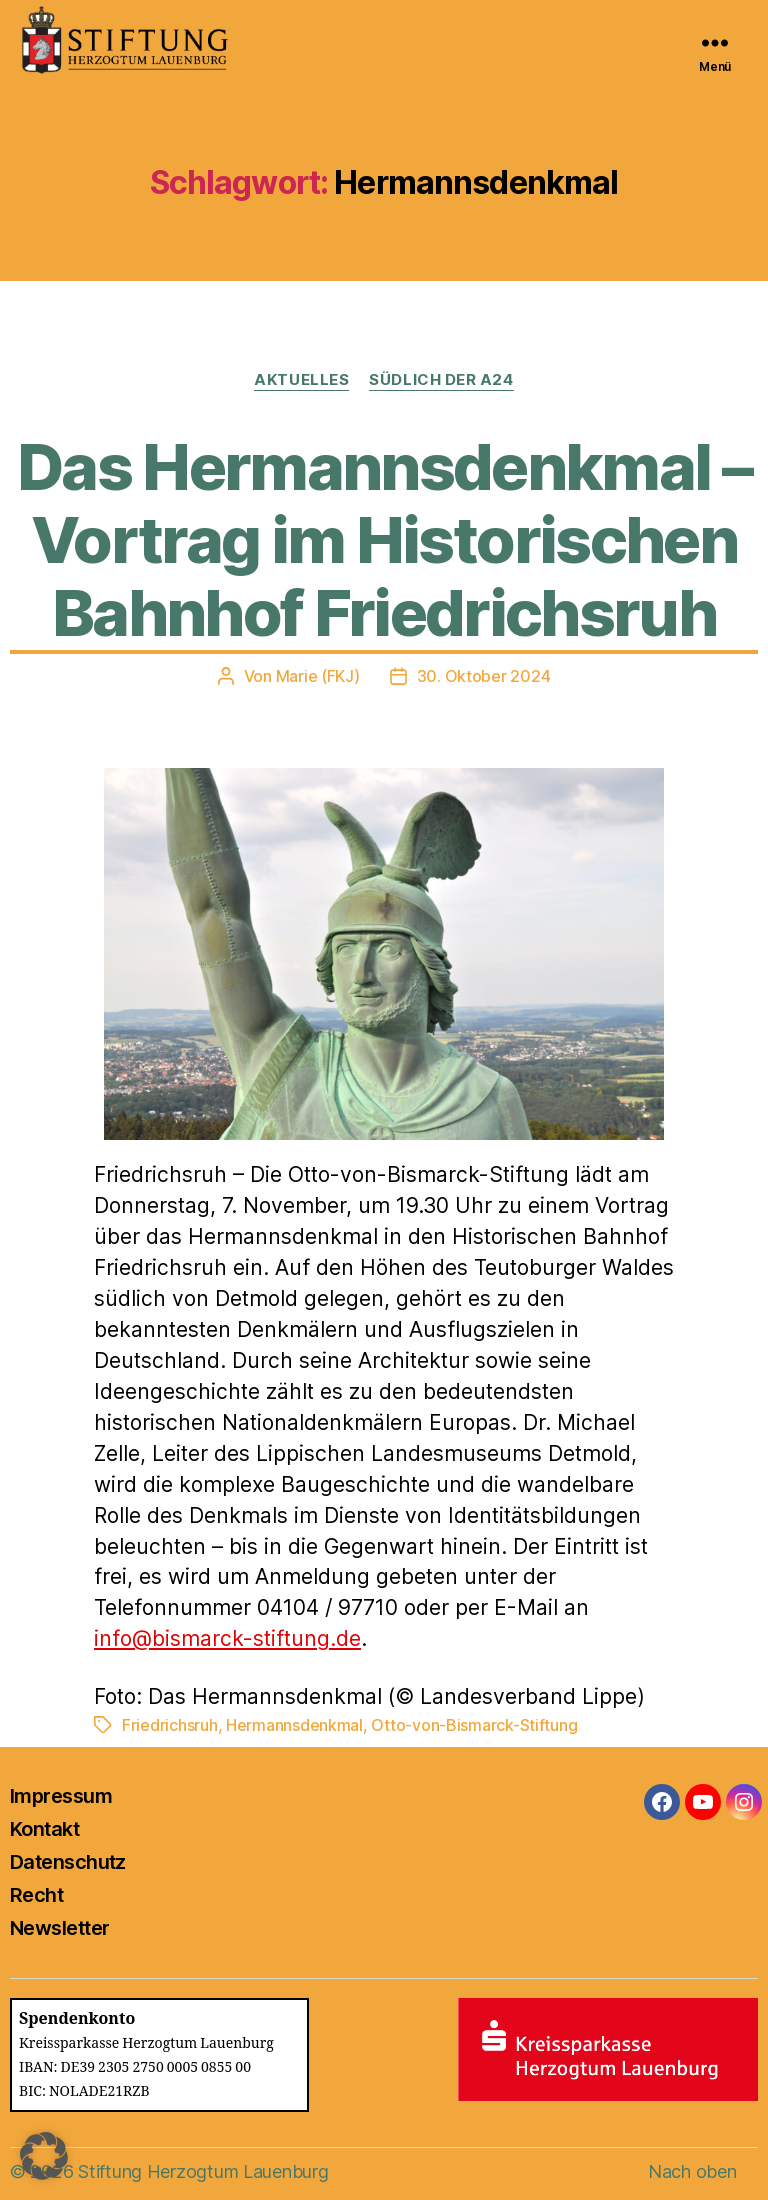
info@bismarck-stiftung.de (227, 1638)
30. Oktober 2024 (484, 676)
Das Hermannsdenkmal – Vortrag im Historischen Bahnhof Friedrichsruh (384, 539)
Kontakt (44, 1829)
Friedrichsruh (170, 1725)
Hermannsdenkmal (294, 1725)
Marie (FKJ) (318, 676)
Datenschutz (68, 1862)
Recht (36, 1895)
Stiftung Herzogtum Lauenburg (203, 2171)
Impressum (61, 1796)
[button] (44, 2156)
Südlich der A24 (441, 380)
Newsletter (59, 1928)
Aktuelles (301, 380)
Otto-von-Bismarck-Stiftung (474, 1725)
